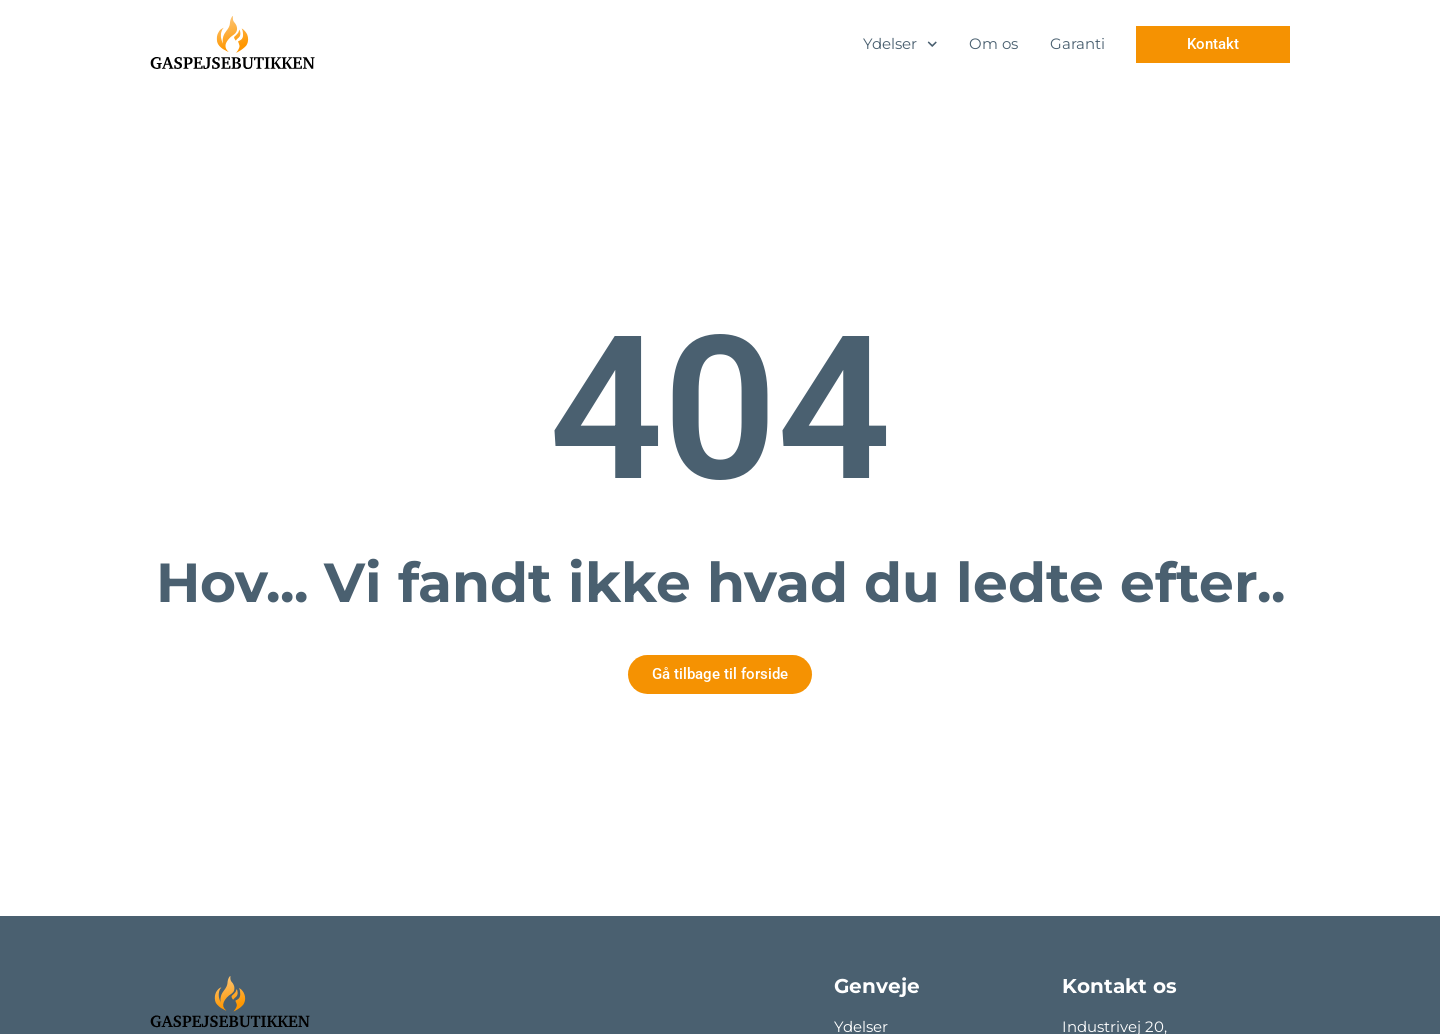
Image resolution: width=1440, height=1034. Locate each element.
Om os (993, 43)
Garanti (1077, 43)
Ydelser (900, 44)
